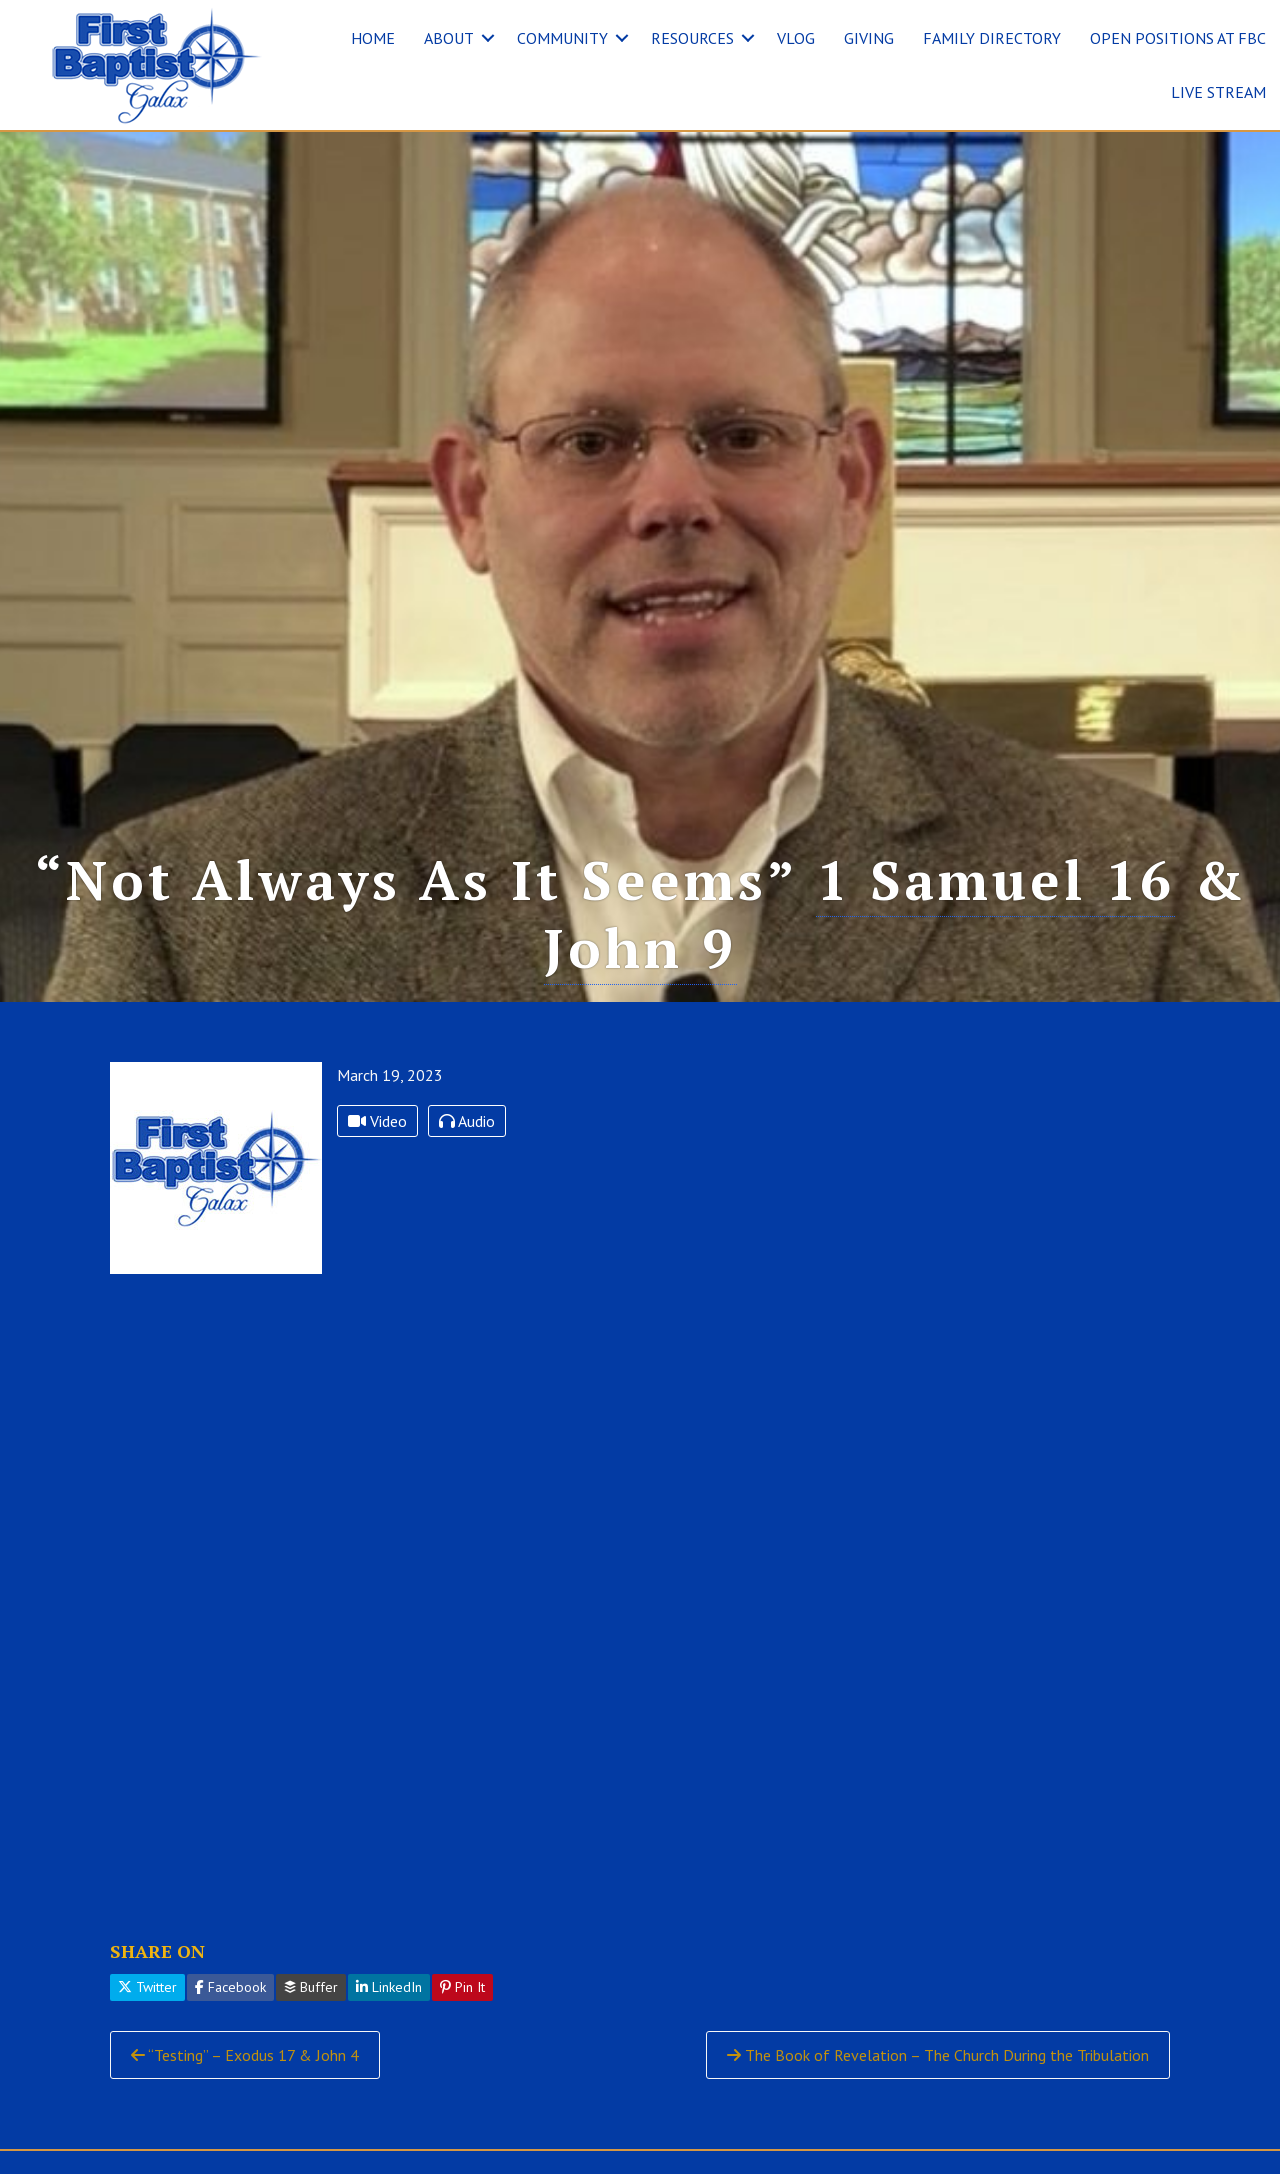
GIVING (869, 38)
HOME (373, 38)
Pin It (462, 1987)
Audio (467, 1121)
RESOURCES (692, 38)
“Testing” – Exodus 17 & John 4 (245, 2055)
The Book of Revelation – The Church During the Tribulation (938, 2055)
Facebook (230, 1987)
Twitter (147, 1987)
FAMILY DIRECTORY (992, 38)
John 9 (640, 947)
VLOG (796, 38)
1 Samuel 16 (995, 879)
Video (377, 1121)
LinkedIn (389, 1987)
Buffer (311, 1987)
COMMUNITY (562, 38)
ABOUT (449, 38)
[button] (488, 38)
